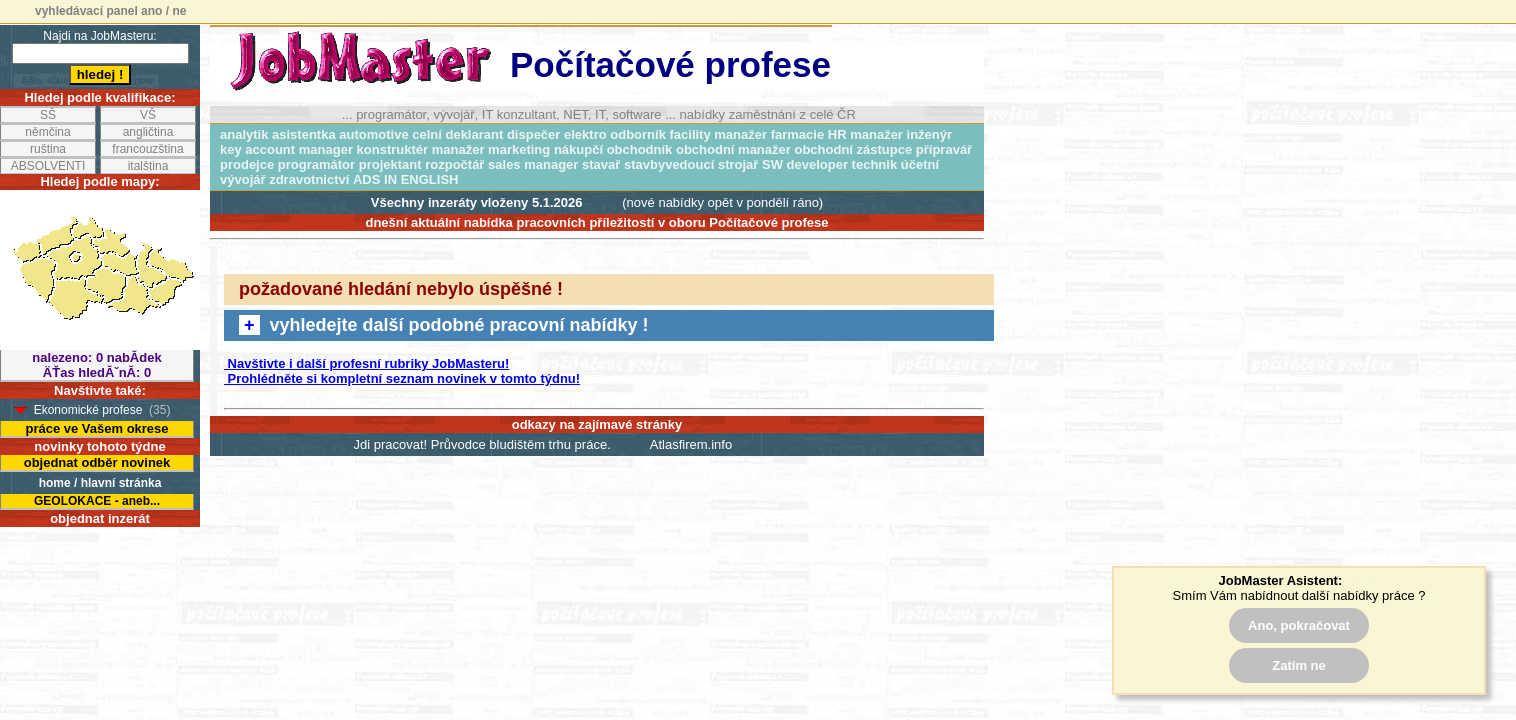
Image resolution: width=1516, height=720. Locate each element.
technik (875, 164)
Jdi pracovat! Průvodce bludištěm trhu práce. (482, 444)
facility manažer (719, 134)
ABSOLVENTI (48, 166)
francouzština (147, 149)
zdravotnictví (309, 179)
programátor (316, 164)
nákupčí (578, 149)
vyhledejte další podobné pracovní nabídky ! (444, 325)
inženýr (930, 134)
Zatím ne (1298, 665)
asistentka (304, 134)
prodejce (247, 164)
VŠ (148, 115)
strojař (738, 164)
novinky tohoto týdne (99, 446)
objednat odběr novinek (97, 462)
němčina (47, 132)
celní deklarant (457, 134)
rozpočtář (454, 164)
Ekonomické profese (88, 410)
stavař (601, 164)
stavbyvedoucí (669, 164)
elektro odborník (615, 134)
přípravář (944, 149)
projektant (390, 164)
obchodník (640, 149)
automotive (373, 134)
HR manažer (865, 134)
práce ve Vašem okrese (96, 428)
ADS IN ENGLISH (405, 179)
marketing (519, 149)
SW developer (805, 164)
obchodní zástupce (853, 149)
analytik (244, 134)
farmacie (797, 134)
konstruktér (393, 149)
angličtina (148, 132)
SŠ (48, 115)
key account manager (286, 149)
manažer (458, 149)
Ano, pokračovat (1299, 625)
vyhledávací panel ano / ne (110, 11)
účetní (920, 164)
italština (148, 166)
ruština (48, 149)
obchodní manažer (733, 149)
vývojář (243, 179)
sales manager (533, 164)
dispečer (533, 134)
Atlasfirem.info (691, 444)
